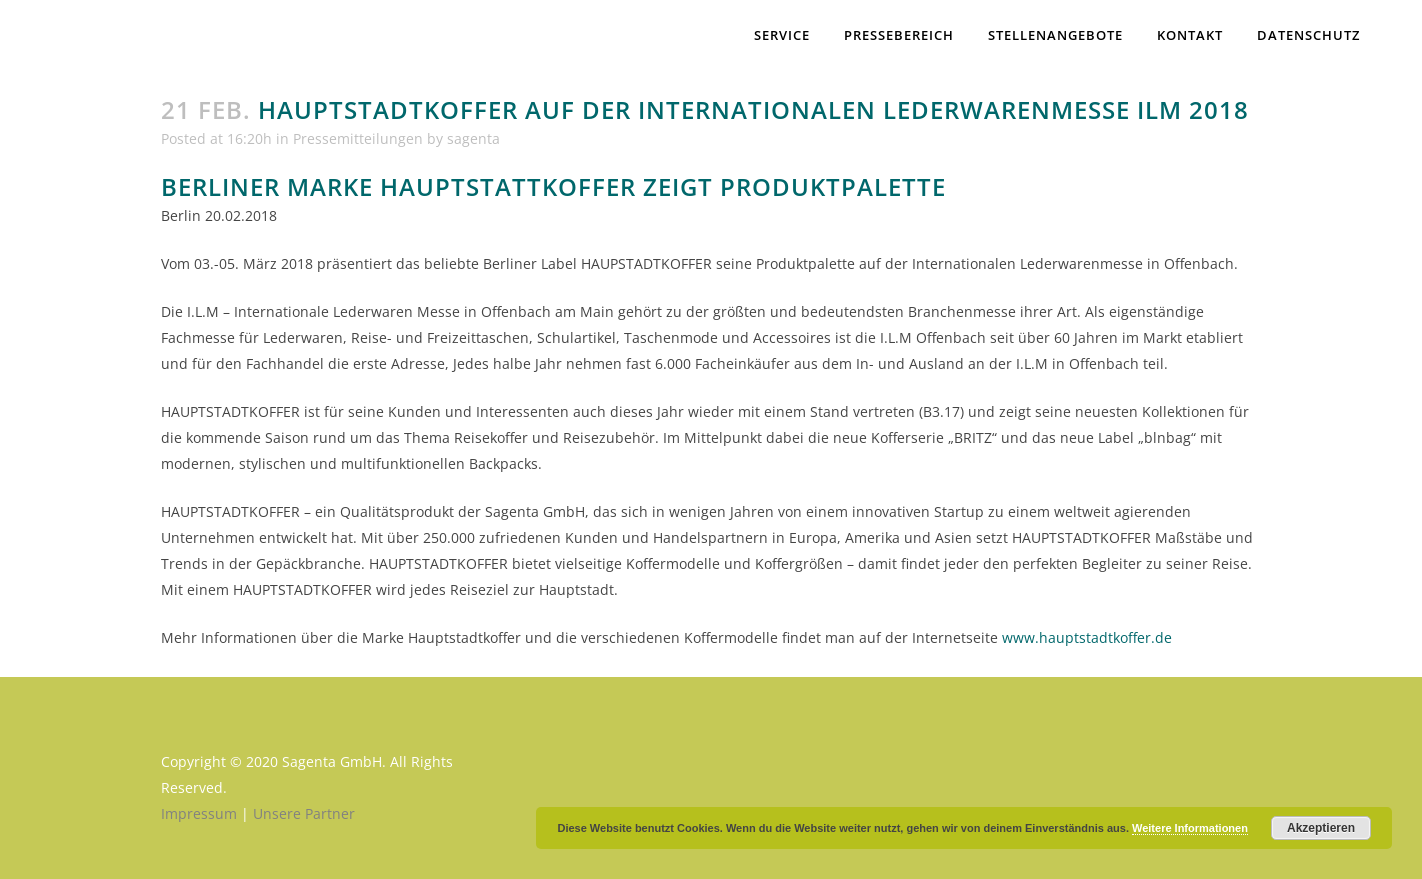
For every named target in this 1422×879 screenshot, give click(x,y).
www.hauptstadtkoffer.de (1087, 637)
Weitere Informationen (1190, 828)
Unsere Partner (306, 813)
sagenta (473, 138)
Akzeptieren (1321, 828)
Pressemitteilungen (358, 138)
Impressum (199, 813)
